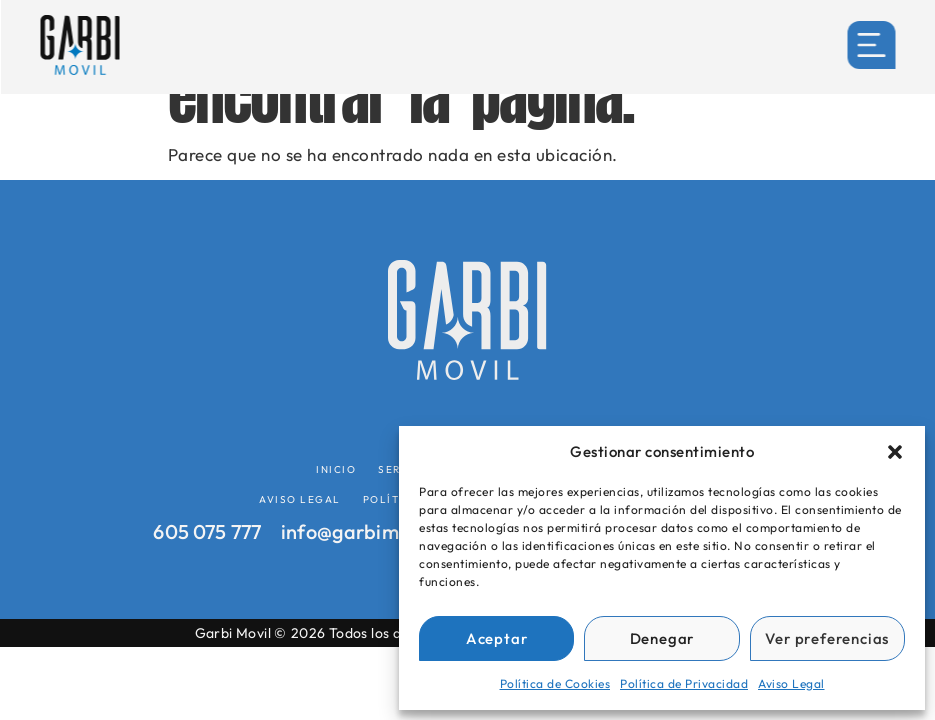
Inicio (336, 470)
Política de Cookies (555, 683)
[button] (895, 452)
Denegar (662, 638)
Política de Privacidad (684, 683)
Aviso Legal (791, 683)
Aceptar (497, 638)
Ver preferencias (827, 638)
